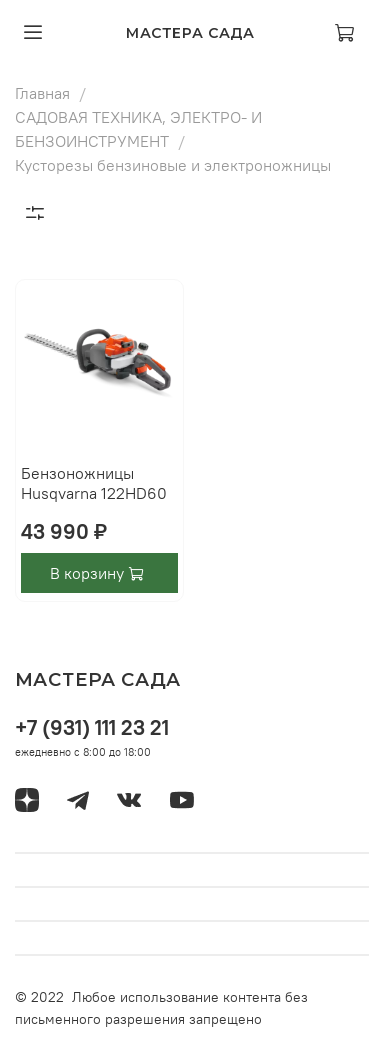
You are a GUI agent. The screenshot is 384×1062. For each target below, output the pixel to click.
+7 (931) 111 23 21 (92, 727)
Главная (42, 93)
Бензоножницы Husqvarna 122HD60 (94, 483)
